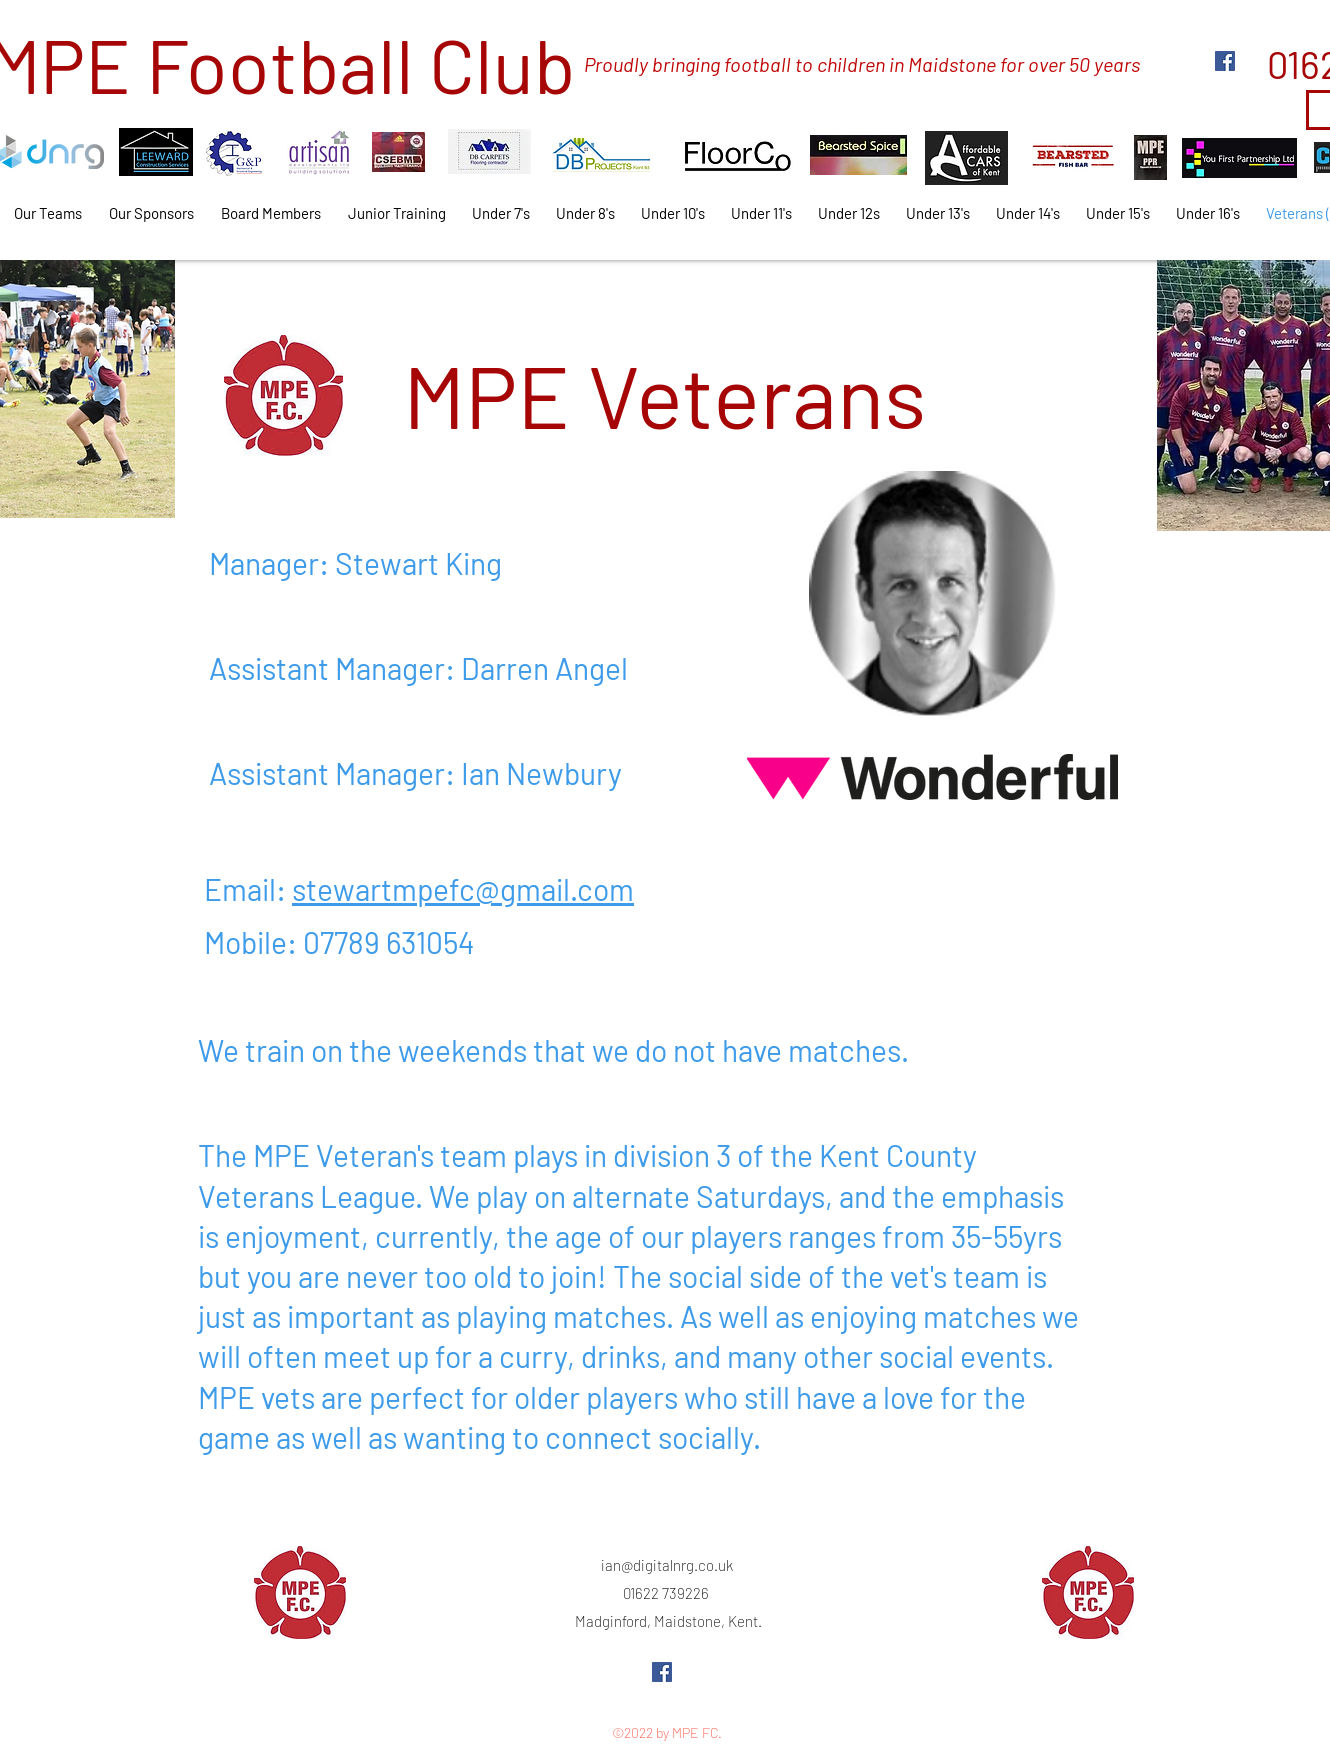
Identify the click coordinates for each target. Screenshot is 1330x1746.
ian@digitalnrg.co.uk (667, 1565)
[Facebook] (1225, 61)
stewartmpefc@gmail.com (463, 889)
